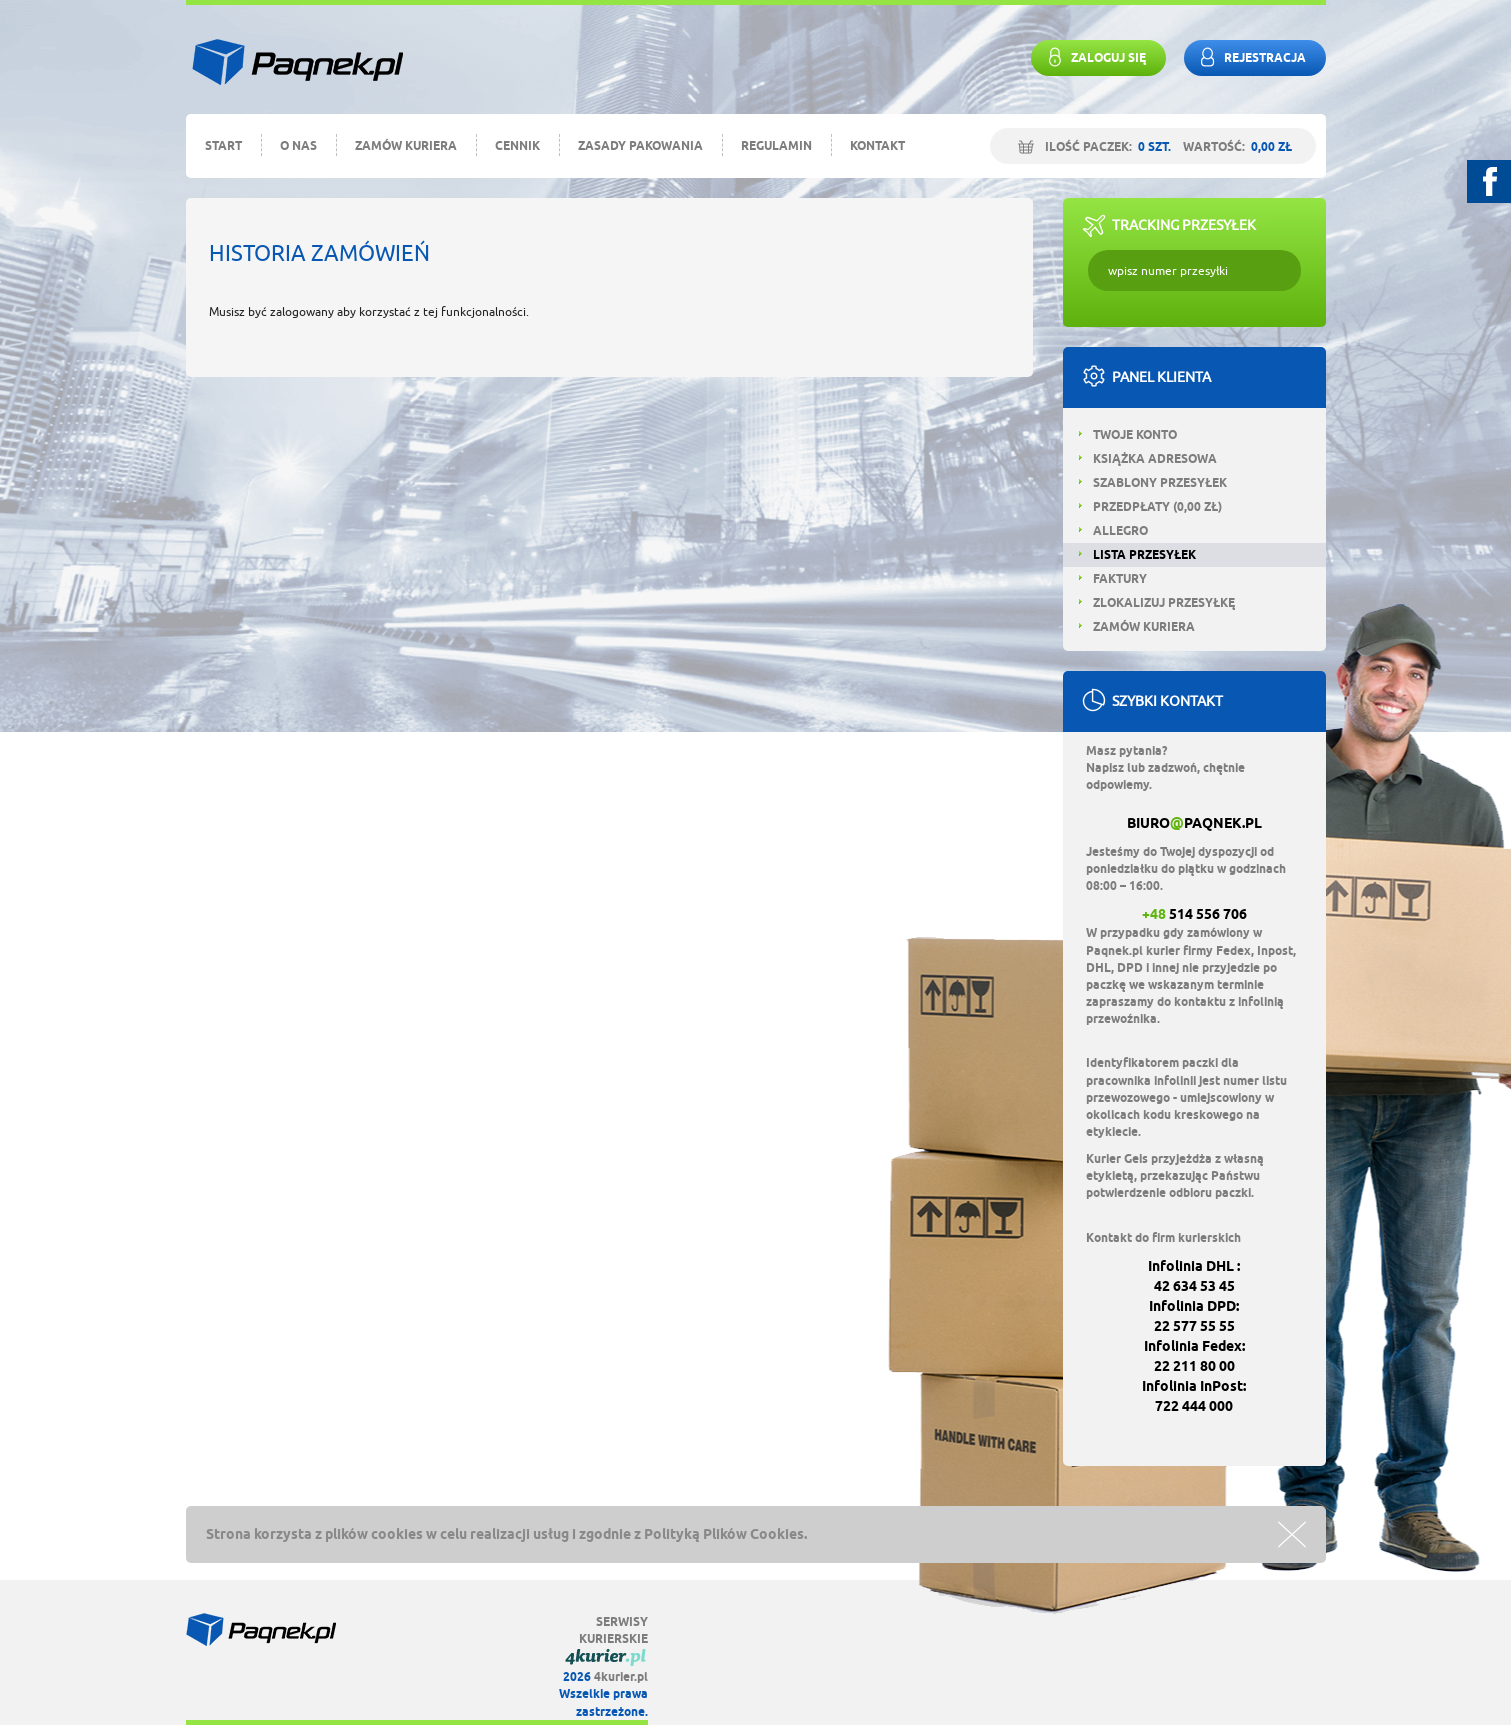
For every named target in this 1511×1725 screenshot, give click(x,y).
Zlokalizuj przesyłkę (1157, 602)
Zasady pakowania (640, 145)
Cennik (517, 145)
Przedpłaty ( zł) (1150, 506)
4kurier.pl (621, 1676)
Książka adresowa (1148, 458)
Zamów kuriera (406, 145)
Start (223, 145)
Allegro (1113, 530)
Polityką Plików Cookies (724, 1534)
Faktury (1113, 578)
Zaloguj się (1093, 57)
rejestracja (1250, 57)
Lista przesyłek (1137, 554)
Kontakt (877, 145)
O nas (298, 145)
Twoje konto (1128, 434)
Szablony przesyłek (1153, 482)
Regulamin (776, 145)
